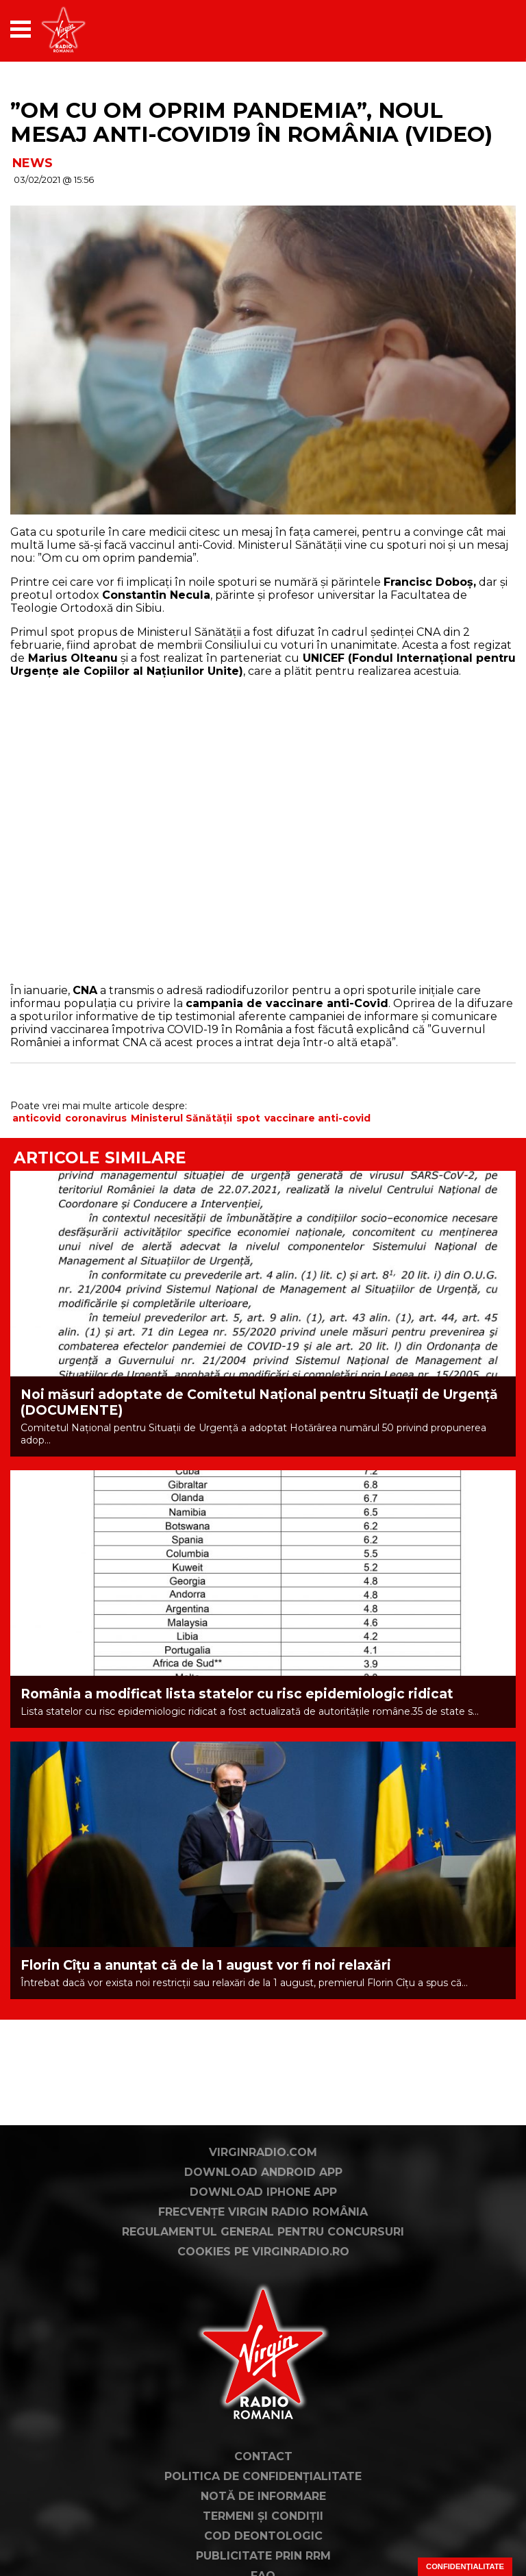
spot (248, 1118)
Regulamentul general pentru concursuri (263, 2231)
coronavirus (96, 1118)
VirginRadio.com (263, 2152)
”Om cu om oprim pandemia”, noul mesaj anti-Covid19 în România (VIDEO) (251, 122)
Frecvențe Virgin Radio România (263, 2211)
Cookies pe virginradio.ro (263, 2251)
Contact (263, 2456)
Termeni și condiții (263, 2516)
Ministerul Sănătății (181, 1118)
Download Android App (263, 2172)
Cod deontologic (263, 2535)
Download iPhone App (263, 2192)
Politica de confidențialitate (263, 2476)
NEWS (32, 163)
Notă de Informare (263, 2496)
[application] (481, 29)
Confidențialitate (465, 2566)
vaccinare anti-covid (317, 1118)
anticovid (36, 1118)
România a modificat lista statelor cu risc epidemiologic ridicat (237, 1694)
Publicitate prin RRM (263, 2555)
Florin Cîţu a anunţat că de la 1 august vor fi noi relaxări (206, 1965)
